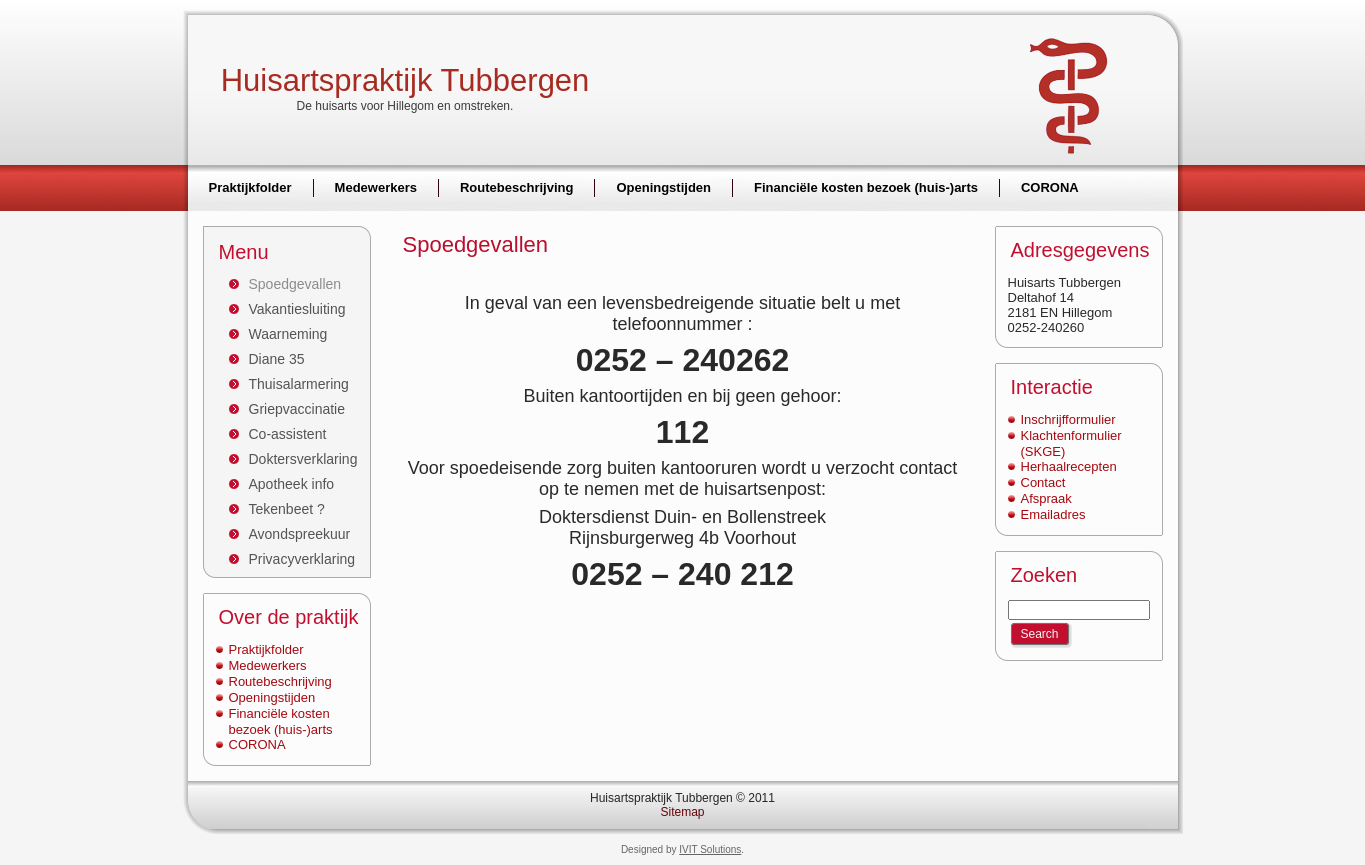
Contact (1043, 482)
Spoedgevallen (476, 244)
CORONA (257, 744)
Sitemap (682, 812)
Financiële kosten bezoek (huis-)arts (281, 721)
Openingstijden (272, 697)
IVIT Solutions (710, 849)
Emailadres (1053, 514)
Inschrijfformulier (1068, 419)
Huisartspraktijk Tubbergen (405, 80)
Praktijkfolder (266, 649)
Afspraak (1046, 498)
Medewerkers (268, 665)
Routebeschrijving (280, 681)
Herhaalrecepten (1069, 466)
